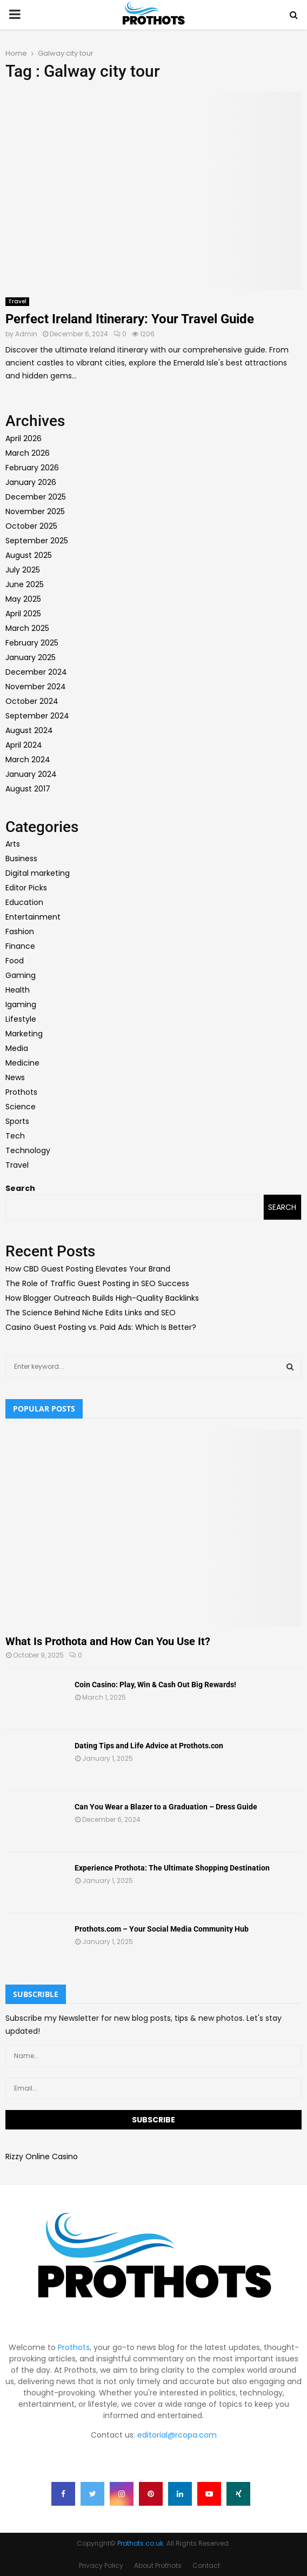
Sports (17, 1121)
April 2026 (23, 438)
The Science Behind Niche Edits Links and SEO (90, 1312)
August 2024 (29, 730)
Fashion (19, 931)
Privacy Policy (101, 2565)
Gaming (20, 975)
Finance (20, 946)
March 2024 (27, 759)
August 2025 (28, 555)
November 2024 (35, 686)
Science (20, 1106)
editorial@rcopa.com (177, 2434)
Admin (26, 333)
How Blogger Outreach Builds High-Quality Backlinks (102, 1298)
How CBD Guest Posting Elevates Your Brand (87, 1268)
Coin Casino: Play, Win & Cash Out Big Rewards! (155, 1684)
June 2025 (24, 584)
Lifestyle (20, 1019)
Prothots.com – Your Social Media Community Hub (162, 1929)
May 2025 (23, 599)
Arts (12, 843)
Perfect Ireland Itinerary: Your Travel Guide (129, 319)
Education (24, 902)
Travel (17, 301)
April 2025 (23, 613)
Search (20, 1188)
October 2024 (31, 701)
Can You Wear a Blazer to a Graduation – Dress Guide (166, 1806)
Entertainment (33, 916)
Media (16, 1048)
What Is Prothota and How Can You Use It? (107, 1641)
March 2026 (27, 453)
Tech (15, 1135)
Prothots (21, 1092)
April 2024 (23, 745)
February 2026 (32, 467)
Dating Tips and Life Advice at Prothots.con (149, 1745)
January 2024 (31, 774)
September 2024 (37, 715)
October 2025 (31, 526)
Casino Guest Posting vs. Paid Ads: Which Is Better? (100, 1327)
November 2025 (35, 511)
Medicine (22, 1062)
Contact (206, 2565)
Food (14, 960)
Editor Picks (26, 887)
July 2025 (22, 569)
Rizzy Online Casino (41, 2156)
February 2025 (31, 642)
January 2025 (30, 657)
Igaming (20, 1004)
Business (21, 858)
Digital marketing (37, 873)
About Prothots (158, 2565)
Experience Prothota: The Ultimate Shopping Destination (172, 1867)
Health (17, 989)
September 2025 (36, 540)
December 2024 (36, 672)
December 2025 (35, 496)
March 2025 (27, 628)
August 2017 (27, 788)
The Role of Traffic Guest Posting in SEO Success (97, 1283)
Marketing (24, 1033)
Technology (27, 1150)
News (15, 1077)
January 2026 (30, 482)
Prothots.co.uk (140, 2543)
